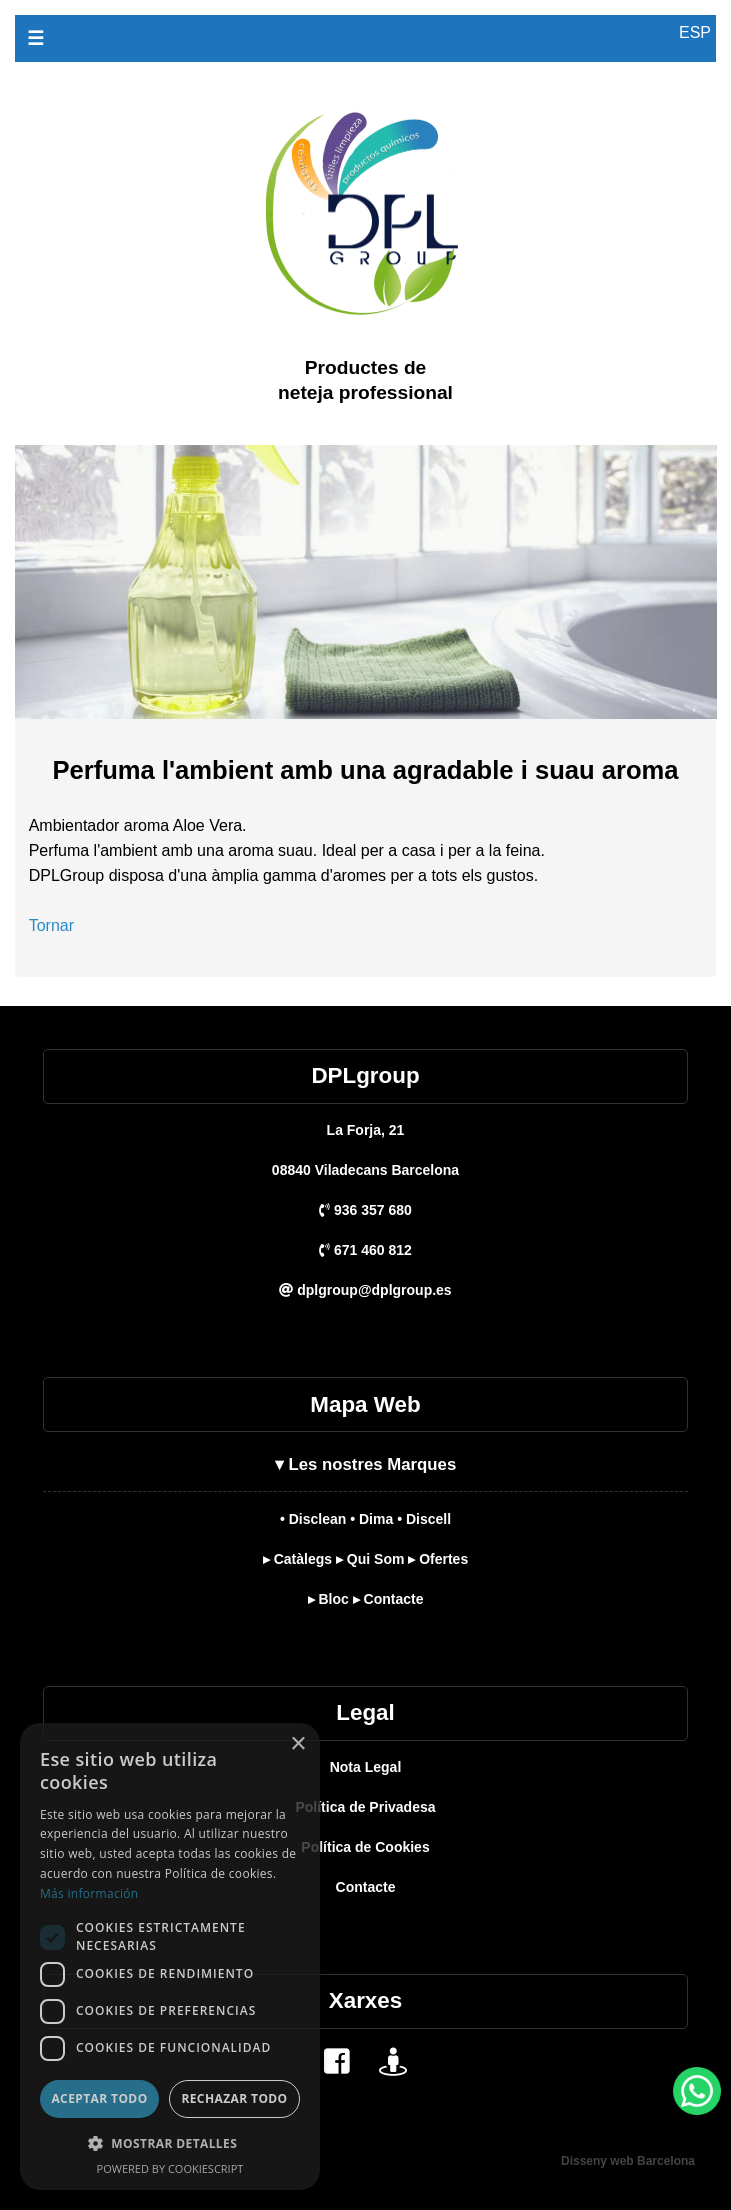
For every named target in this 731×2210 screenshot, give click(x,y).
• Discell (424, 1519)
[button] (170, 2143)
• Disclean (313, 1519)
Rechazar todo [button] (234, 2098)
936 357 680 (365, 1210)
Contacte (366, 1887)
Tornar (51, 925)
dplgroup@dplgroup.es (365, 1290)
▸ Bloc (328, 1599)
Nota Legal (366, 1767)
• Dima (371, 1519)
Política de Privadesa (365, 1807)
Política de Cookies (365, 1847)
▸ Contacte (388, 1599)
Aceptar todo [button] (99, 2098)
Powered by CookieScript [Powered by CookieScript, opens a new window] (170, 2168)
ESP (695, 32)
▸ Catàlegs (297, 1559)
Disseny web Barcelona (628, 2161)
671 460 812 (365, 1250)
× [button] (297, 1744)
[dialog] (170, 1956)
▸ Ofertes (438, 1559)
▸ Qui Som (370, 1559)
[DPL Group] (366, 457)
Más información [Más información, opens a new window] (89, 1893)
